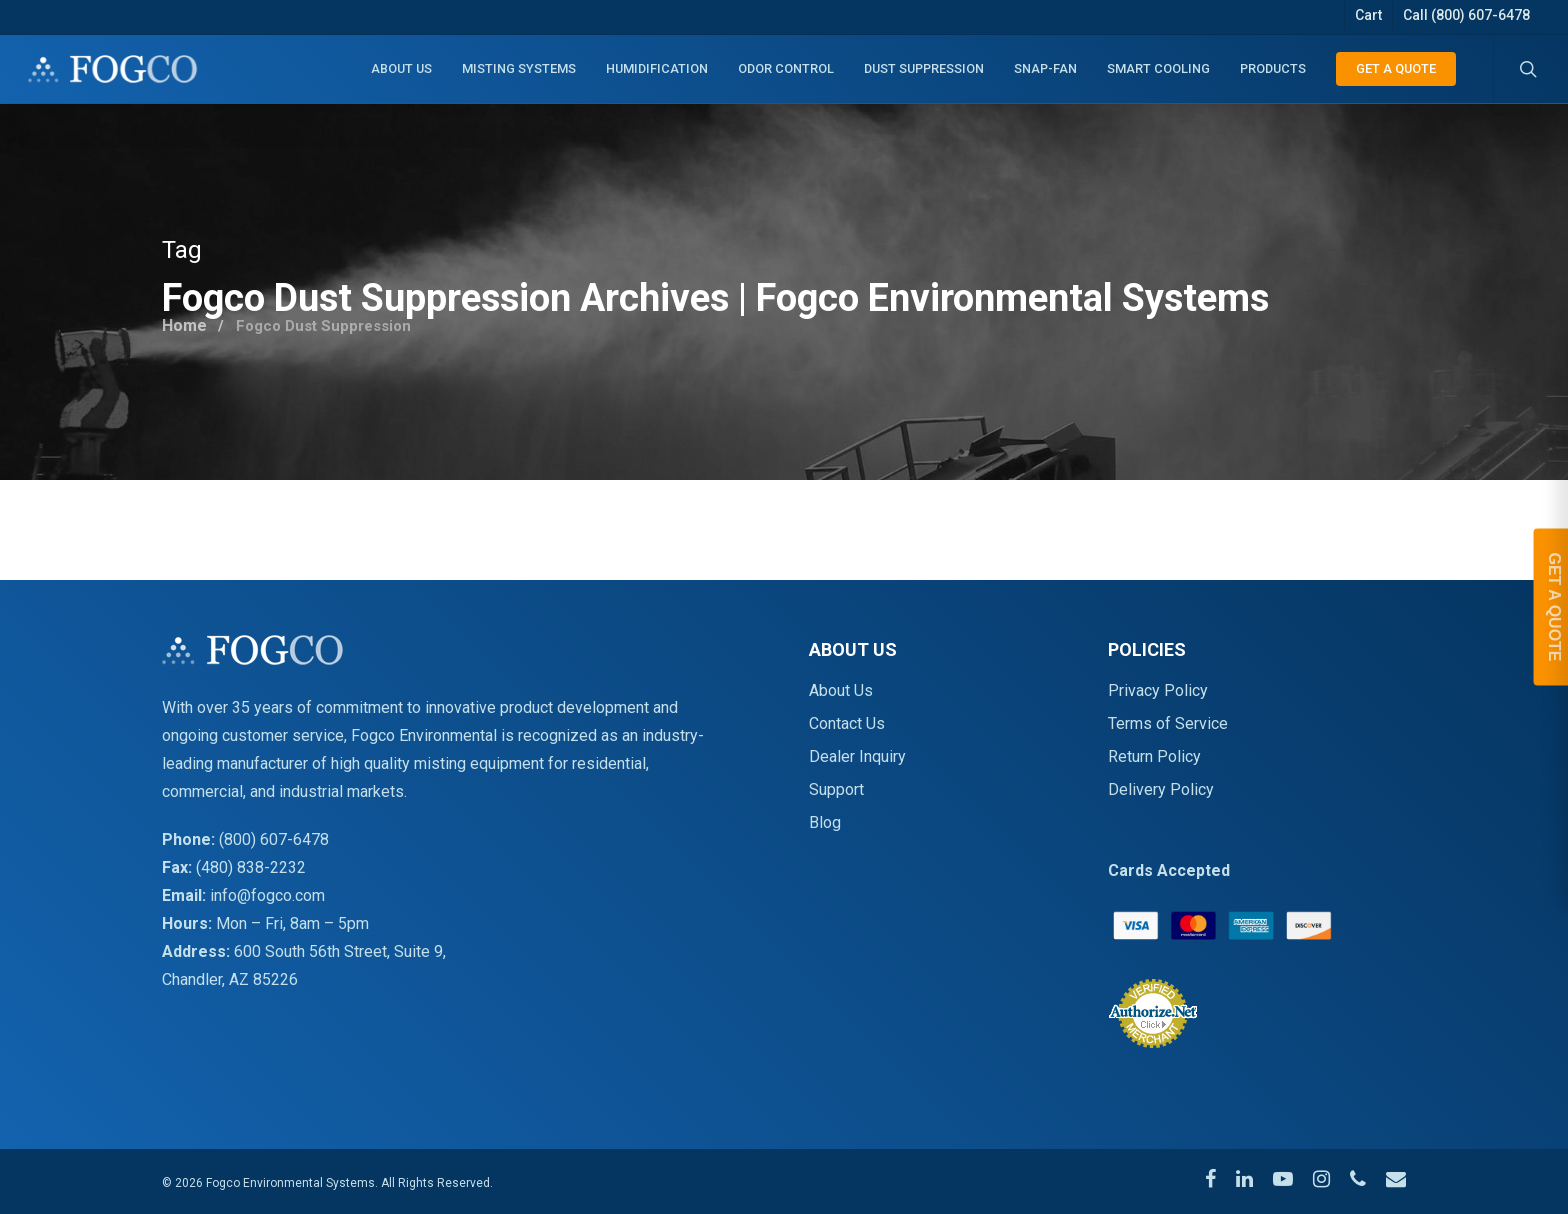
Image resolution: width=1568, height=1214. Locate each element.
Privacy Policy (1158, 690)
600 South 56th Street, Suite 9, (340, 951)
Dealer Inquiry (857, 756)
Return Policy (1154, 756)
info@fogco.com (267, 895)
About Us (841, 690)
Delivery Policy (1161, 789)
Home (186, 320)
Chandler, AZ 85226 (230, 979)
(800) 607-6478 (274, 839)
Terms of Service (1168, 723)
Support (836, 789)
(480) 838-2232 (251, 867)
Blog (825, 822)
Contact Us (847, 723)
